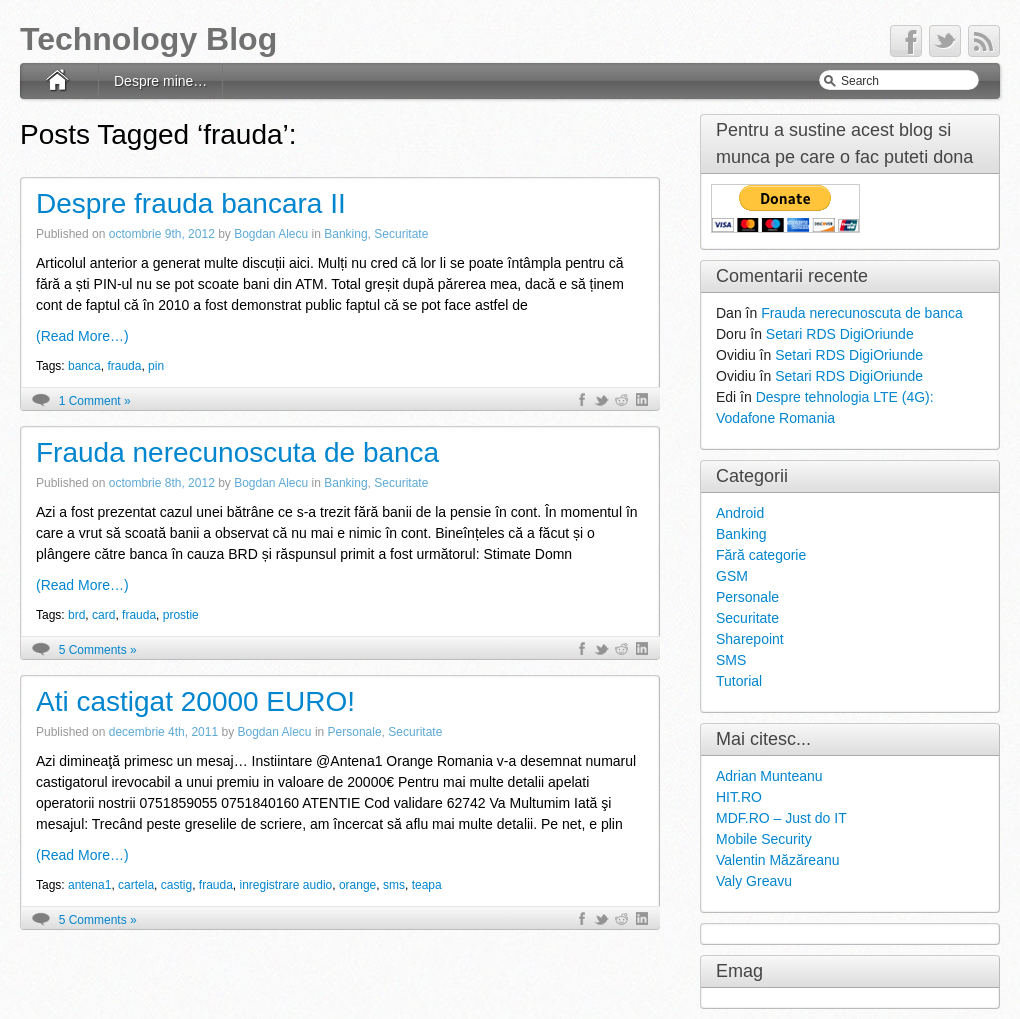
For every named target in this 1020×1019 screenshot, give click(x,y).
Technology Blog (148, 39)
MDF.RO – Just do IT (781, 818)
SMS (731, 660)
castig (176, 885)
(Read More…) (82, 336)
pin (156, 366)
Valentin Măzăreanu (777, 860)
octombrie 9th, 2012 (162, 234)
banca (84, 366)
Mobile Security (764, 839)
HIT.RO (739, 797)
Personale (355, 732)
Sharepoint (750, 639)
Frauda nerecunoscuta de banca (237, 452)
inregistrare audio (286, 885)
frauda (124, 366)
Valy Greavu (754, 881)
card (103, 615)
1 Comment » (95, 401)
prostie (181, 615)
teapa (427, 885)
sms (394, 885)
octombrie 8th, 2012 (162, 483)
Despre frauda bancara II (191, 203)
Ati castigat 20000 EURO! (195, 701)
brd (76, 615)
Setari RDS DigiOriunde (840, 334)
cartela (136, 885)
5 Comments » (98, 650)
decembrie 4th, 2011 (163, 732)
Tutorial (739, 681)
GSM (732, 576)
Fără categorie (761, 555)
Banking (345, 234)
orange (357, 885)
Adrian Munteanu (769, 776)
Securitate (401, 234)
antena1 (89, 885)
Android (740, 513)
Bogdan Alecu (271, 234)
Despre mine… (160, 81)
